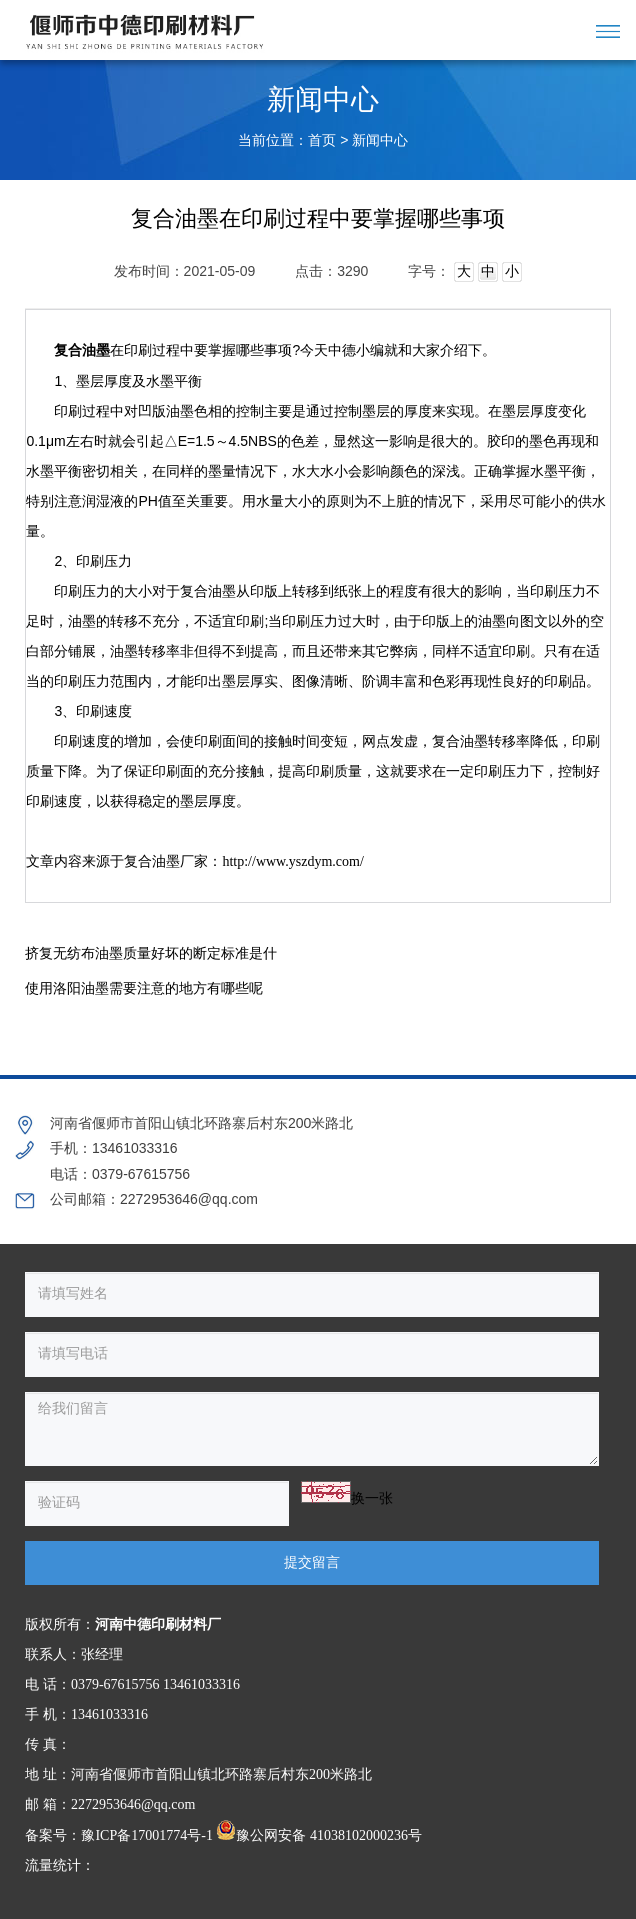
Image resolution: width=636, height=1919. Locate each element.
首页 (322, 140)
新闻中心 (380, 140)
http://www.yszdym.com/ (292, 861)
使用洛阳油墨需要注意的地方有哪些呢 (144, 988)
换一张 (372, 1498)
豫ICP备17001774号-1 (146, 1835)
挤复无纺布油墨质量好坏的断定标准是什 (151, 953)
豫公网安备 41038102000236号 (319, 1835)
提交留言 (312, 1562)
